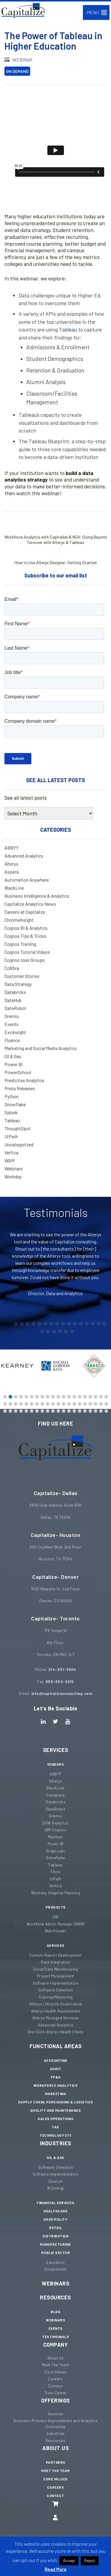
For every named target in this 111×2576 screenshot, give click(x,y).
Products (56, 1907)
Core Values (55, 2372)
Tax (55, 2127)
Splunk (11, 1112)
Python (11, 1096)
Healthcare (55, 2211)
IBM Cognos (55, 1829)
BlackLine (14, 888)
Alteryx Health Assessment (55, 2011)
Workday (13, 1176)
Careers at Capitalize (24, 912)
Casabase (55, 1795)
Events (11, 1024)
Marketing (55, 2094)
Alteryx (11, 863)
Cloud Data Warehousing (55, 1969)
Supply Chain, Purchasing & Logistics (55, 2102)
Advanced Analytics (23, 855)
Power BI (13, 1064)
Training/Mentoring (55, 1997)
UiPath (11, 1136)
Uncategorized (18, 1144)
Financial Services (55, 2203)
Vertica (11, 1152)
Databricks (15, 992)
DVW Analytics (55, 1823)
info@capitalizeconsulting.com (61, 1693)
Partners (55, 2462)
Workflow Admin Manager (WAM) (55, 1924)
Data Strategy (18, 984)
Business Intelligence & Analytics (36, 896)
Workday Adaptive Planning (55, 1892)
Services (55, 1750)
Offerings (55, 2400)
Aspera (11, 872)
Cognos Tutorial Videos (27, 952)
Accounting (55, 2060)
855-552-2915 (60, 1681)
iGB (55, 1916)
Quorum (55, 2181)
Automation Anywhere (26, 880)
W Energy (55, 2188)
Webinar (18, 59)
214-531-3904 (62, 1669)
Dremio (11, 1016)
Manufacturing (55, 2244)
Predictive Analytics (24, 1080)
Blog (55, 2312)
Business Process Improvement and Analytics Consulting (55, 2423)
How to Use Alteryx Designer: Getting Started (57, 555)
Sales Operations (55, 2118)
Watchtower (55, 1930)
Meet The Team (55, 2364)
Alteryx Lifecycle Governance (55, 2004)
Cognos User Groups (24, 960)
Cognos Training (20, 944)
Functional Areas (55, 2046)
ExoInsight (15, 1032)
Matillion (55, 1837)
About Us (55, 2358)
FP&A (56, 2077)
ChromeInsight (18, 920)
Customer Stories (21, 976)
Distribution (55, 2236)
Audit (55, 2069)
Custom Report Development (55, 1955)
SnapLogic (55, 1851)
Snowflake (15, 1104)
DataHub (13, 1000)
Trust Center (55, 2392)
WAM (9, 1160)
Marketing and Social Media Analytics (40, 1048)
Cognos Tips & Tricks (25, 936)
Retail (55, 2227)
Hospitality (56, 2219)
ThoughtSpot (17, 1128)
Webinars (13, 1168)
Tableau (68, 329)
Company (55, 2344)
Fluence (12, 1040)
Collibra (11, 968)
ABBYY (11, 847)
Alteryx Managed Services (55, 2017)
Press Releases (19, 1088)
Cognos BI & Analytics (26, 928)
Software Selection (55, 1990)
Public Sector (55, 2252)
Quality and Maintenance (55, 2110)
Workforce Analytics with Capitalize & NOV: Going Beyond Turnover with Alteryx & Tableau (55, 531)
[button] (93, 12)
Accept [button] (69, 2560)
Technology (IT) (55, 2135)
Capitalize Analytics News (30, 904)
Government (55, 2269)
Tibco (55, 1871)
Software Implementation (56, 1983)
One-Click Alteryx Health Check (56, 2031)
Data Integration (55, 1962)
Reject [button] (89, 2560)
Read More (56, 2569)
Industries (55, 2143)
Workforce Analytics (55, 2085)
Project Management (55, 1976)
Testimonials (55, 2336)
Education (55, 2262)
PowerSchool (17, 1072)
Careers (55, 2378)
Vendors (55, 1764)
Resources (55, 2297)
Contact (55, 2386)
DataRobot (15, 1008)
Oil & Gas (12, 1056)
